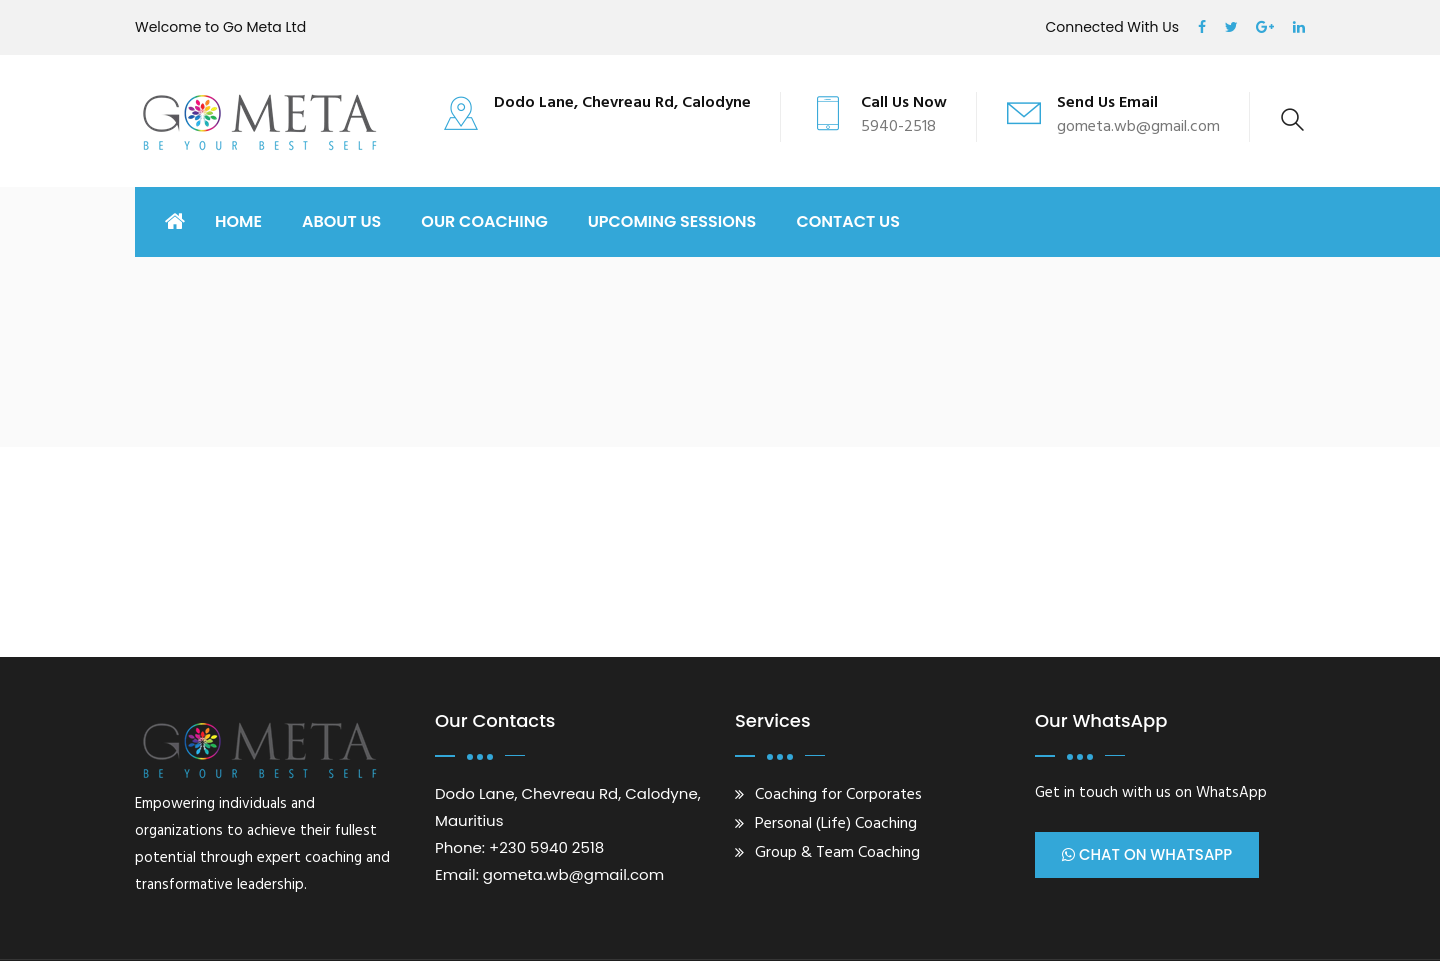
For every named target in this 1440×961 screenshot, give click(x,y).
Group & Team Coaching (837, 853)
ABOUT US (341, 221)
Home (238, 221)
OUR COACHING (484, 221)
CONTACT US (848, 221)
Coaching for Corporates (838, 795)
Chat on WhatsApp (1147, 855)
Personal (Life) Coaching (836, 824)
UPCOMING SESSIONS (672, 221)
